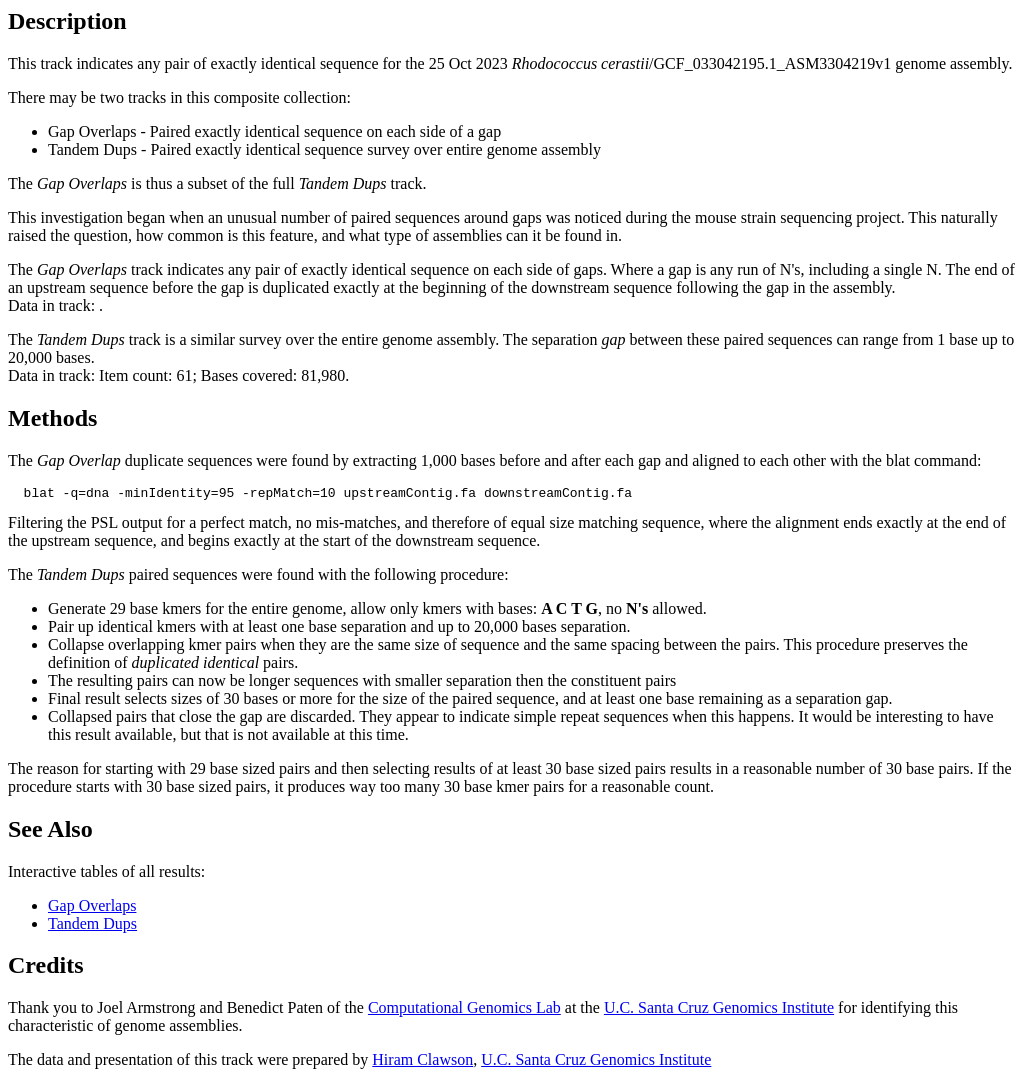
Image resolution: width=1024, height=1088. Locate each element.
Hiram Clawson (422, 1062)
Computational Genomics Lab (464, 1010)
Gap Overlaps (92, 908)
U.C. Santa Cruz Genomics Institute (719, 1010)
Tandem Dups (92, 926)
